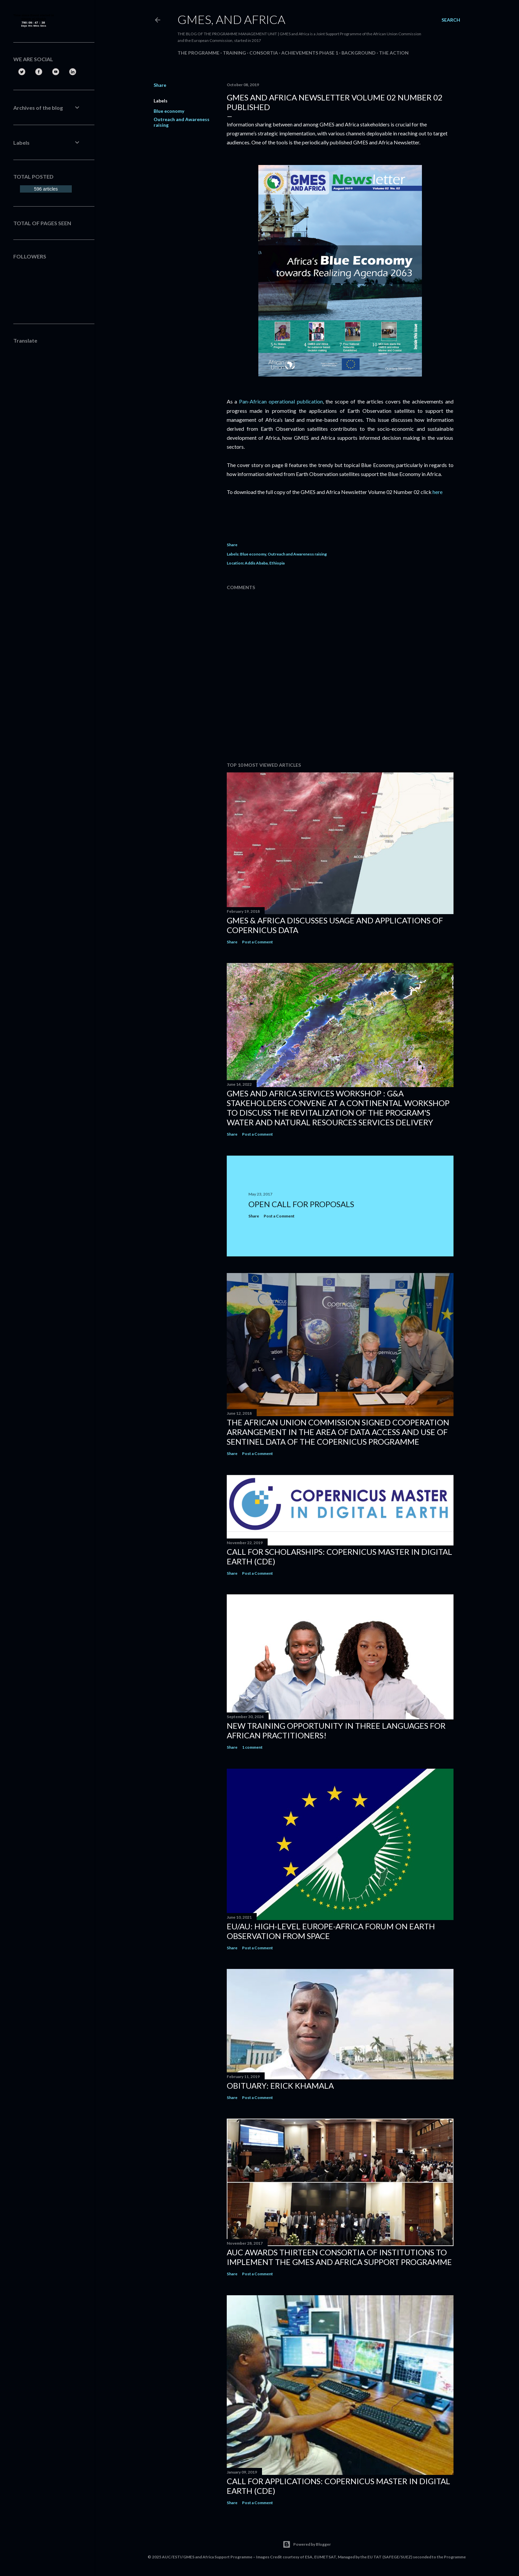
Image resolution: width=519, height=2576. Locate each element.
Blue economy (169, 111)
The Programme (198, 53)
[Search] (451, 20)
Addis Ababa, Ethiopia (265, 563)
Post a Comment (257, 941)
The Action (394, 53)
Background (358, 53)
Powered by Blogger (307, 2544)
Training (234, 53)
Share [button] (160, 85)
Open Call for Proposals (301, 1204)
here (437, 492)
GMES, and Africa (231, 19)
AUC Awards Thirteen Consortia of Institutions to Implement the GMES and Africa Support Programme (339, 2257)
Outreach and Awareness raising (297, 554)
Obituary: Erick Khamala (280, 2085)
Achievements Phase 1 (309, 53)
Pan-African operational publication (281, 401)
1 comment (252, 1747)
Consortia (263, 53)
